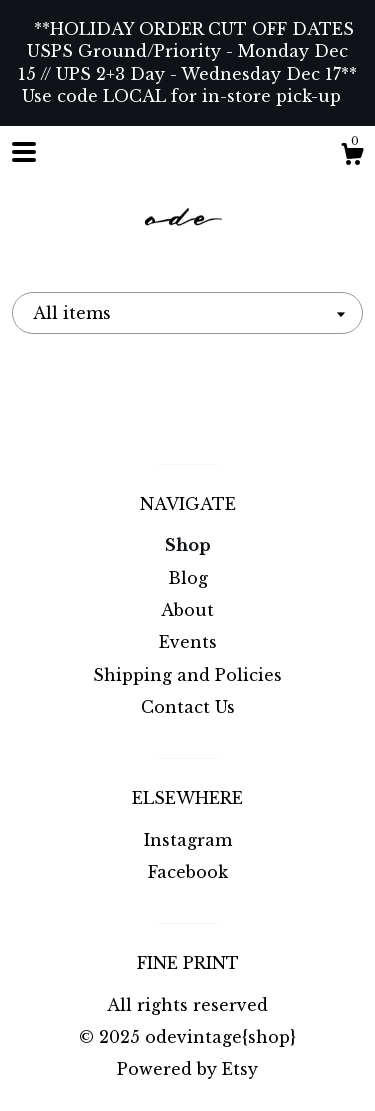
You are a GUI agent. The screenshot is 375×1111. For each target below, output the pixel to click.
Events (188, 642)
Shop (188, 545)
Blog (188, 578)
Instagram (188, 840)
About (187, 610)
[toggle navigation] (24, 152)
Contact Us (188, 707)
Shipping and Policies (187, 675)
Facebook (188, 872)
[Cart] (352, 157)
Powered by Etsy (187, 1069)
